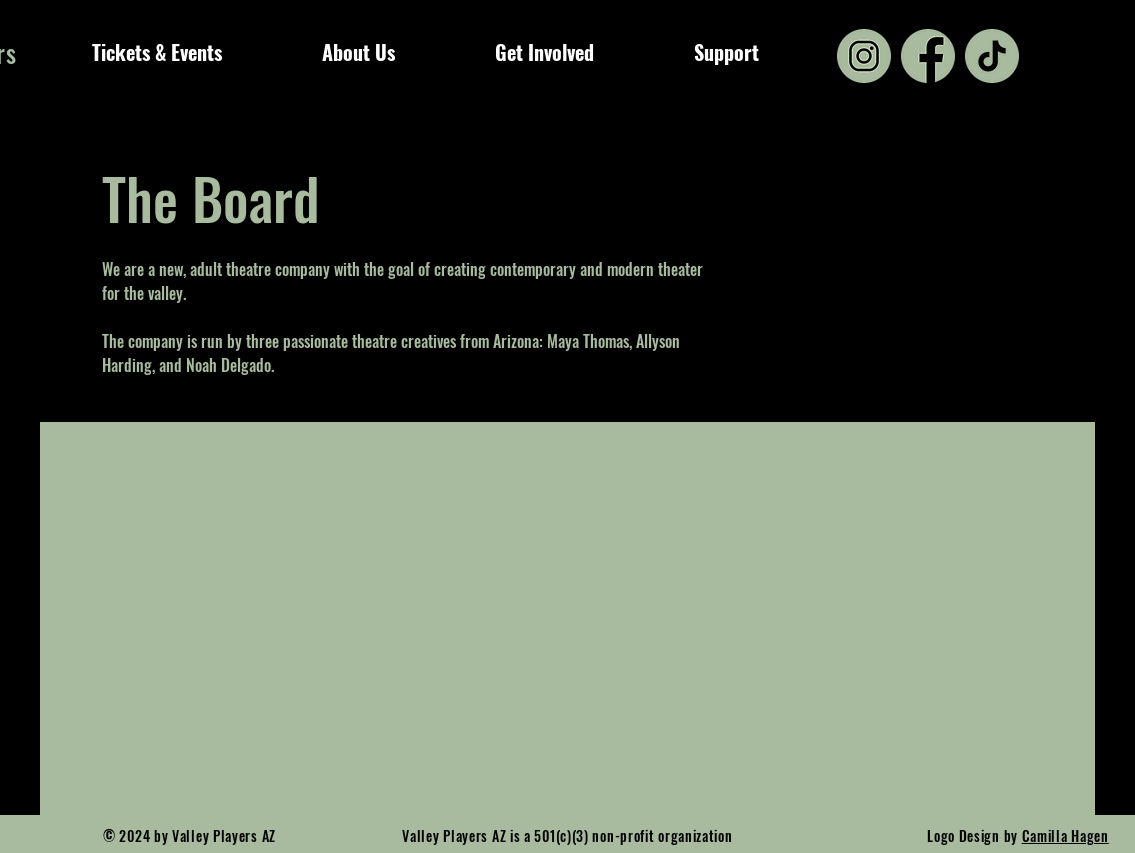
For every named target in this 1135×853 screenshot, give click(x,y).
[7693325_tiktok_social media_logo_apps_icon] (992, 56)
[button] (157, 52)
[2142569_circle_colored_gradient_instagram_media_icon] (864, 56)
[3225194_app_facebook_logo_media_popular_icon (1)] (928, 56)
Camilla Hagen (1065, 835)
